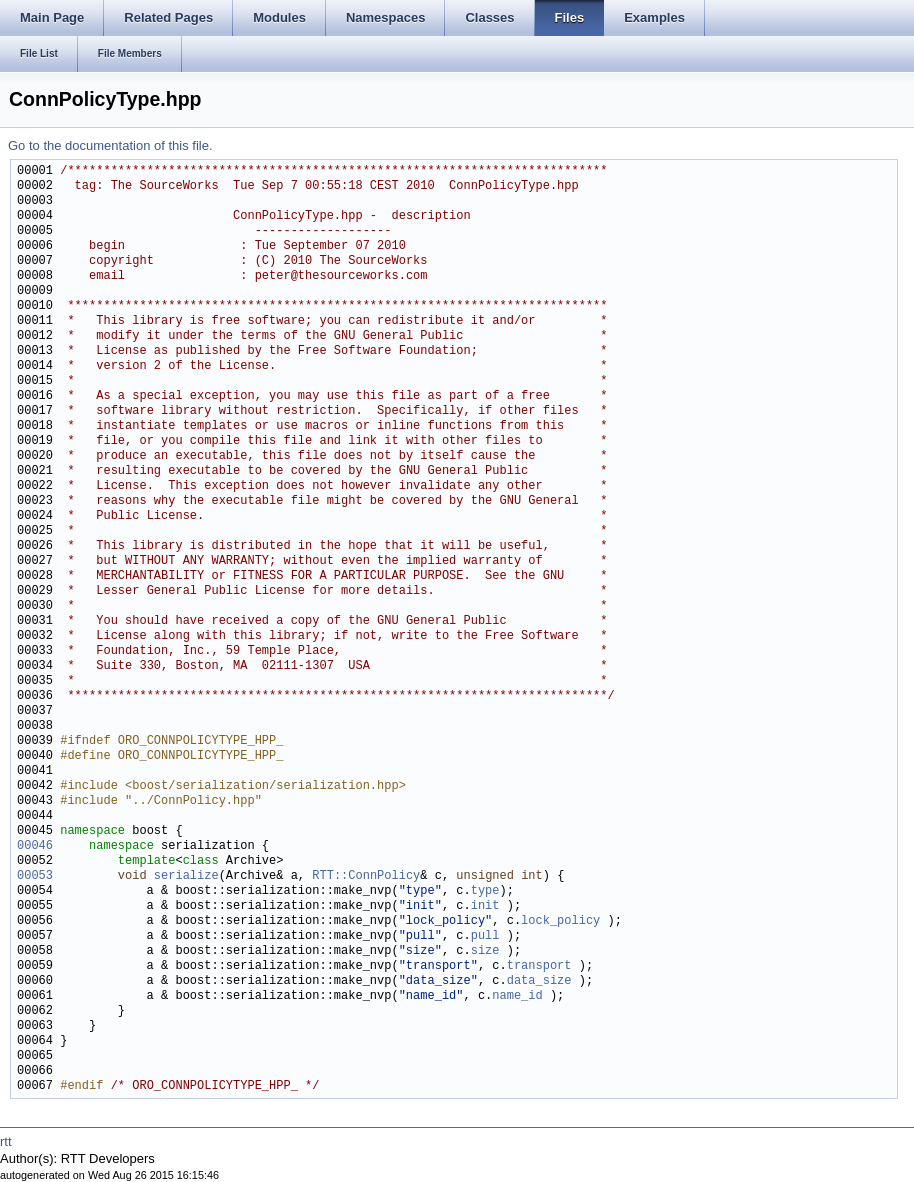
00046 (35, 846)
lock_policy (560, 921)
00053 (35, 876)
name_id (517, 996)
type (485, 891)
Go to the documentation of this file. (110, 145)
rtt (6, 1141)
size (485, 951)
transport (539, 966)
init (485, 906)
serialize (186, 876)
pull (485, 936)
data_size (539, 981)
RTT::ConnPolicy (366, 876)
